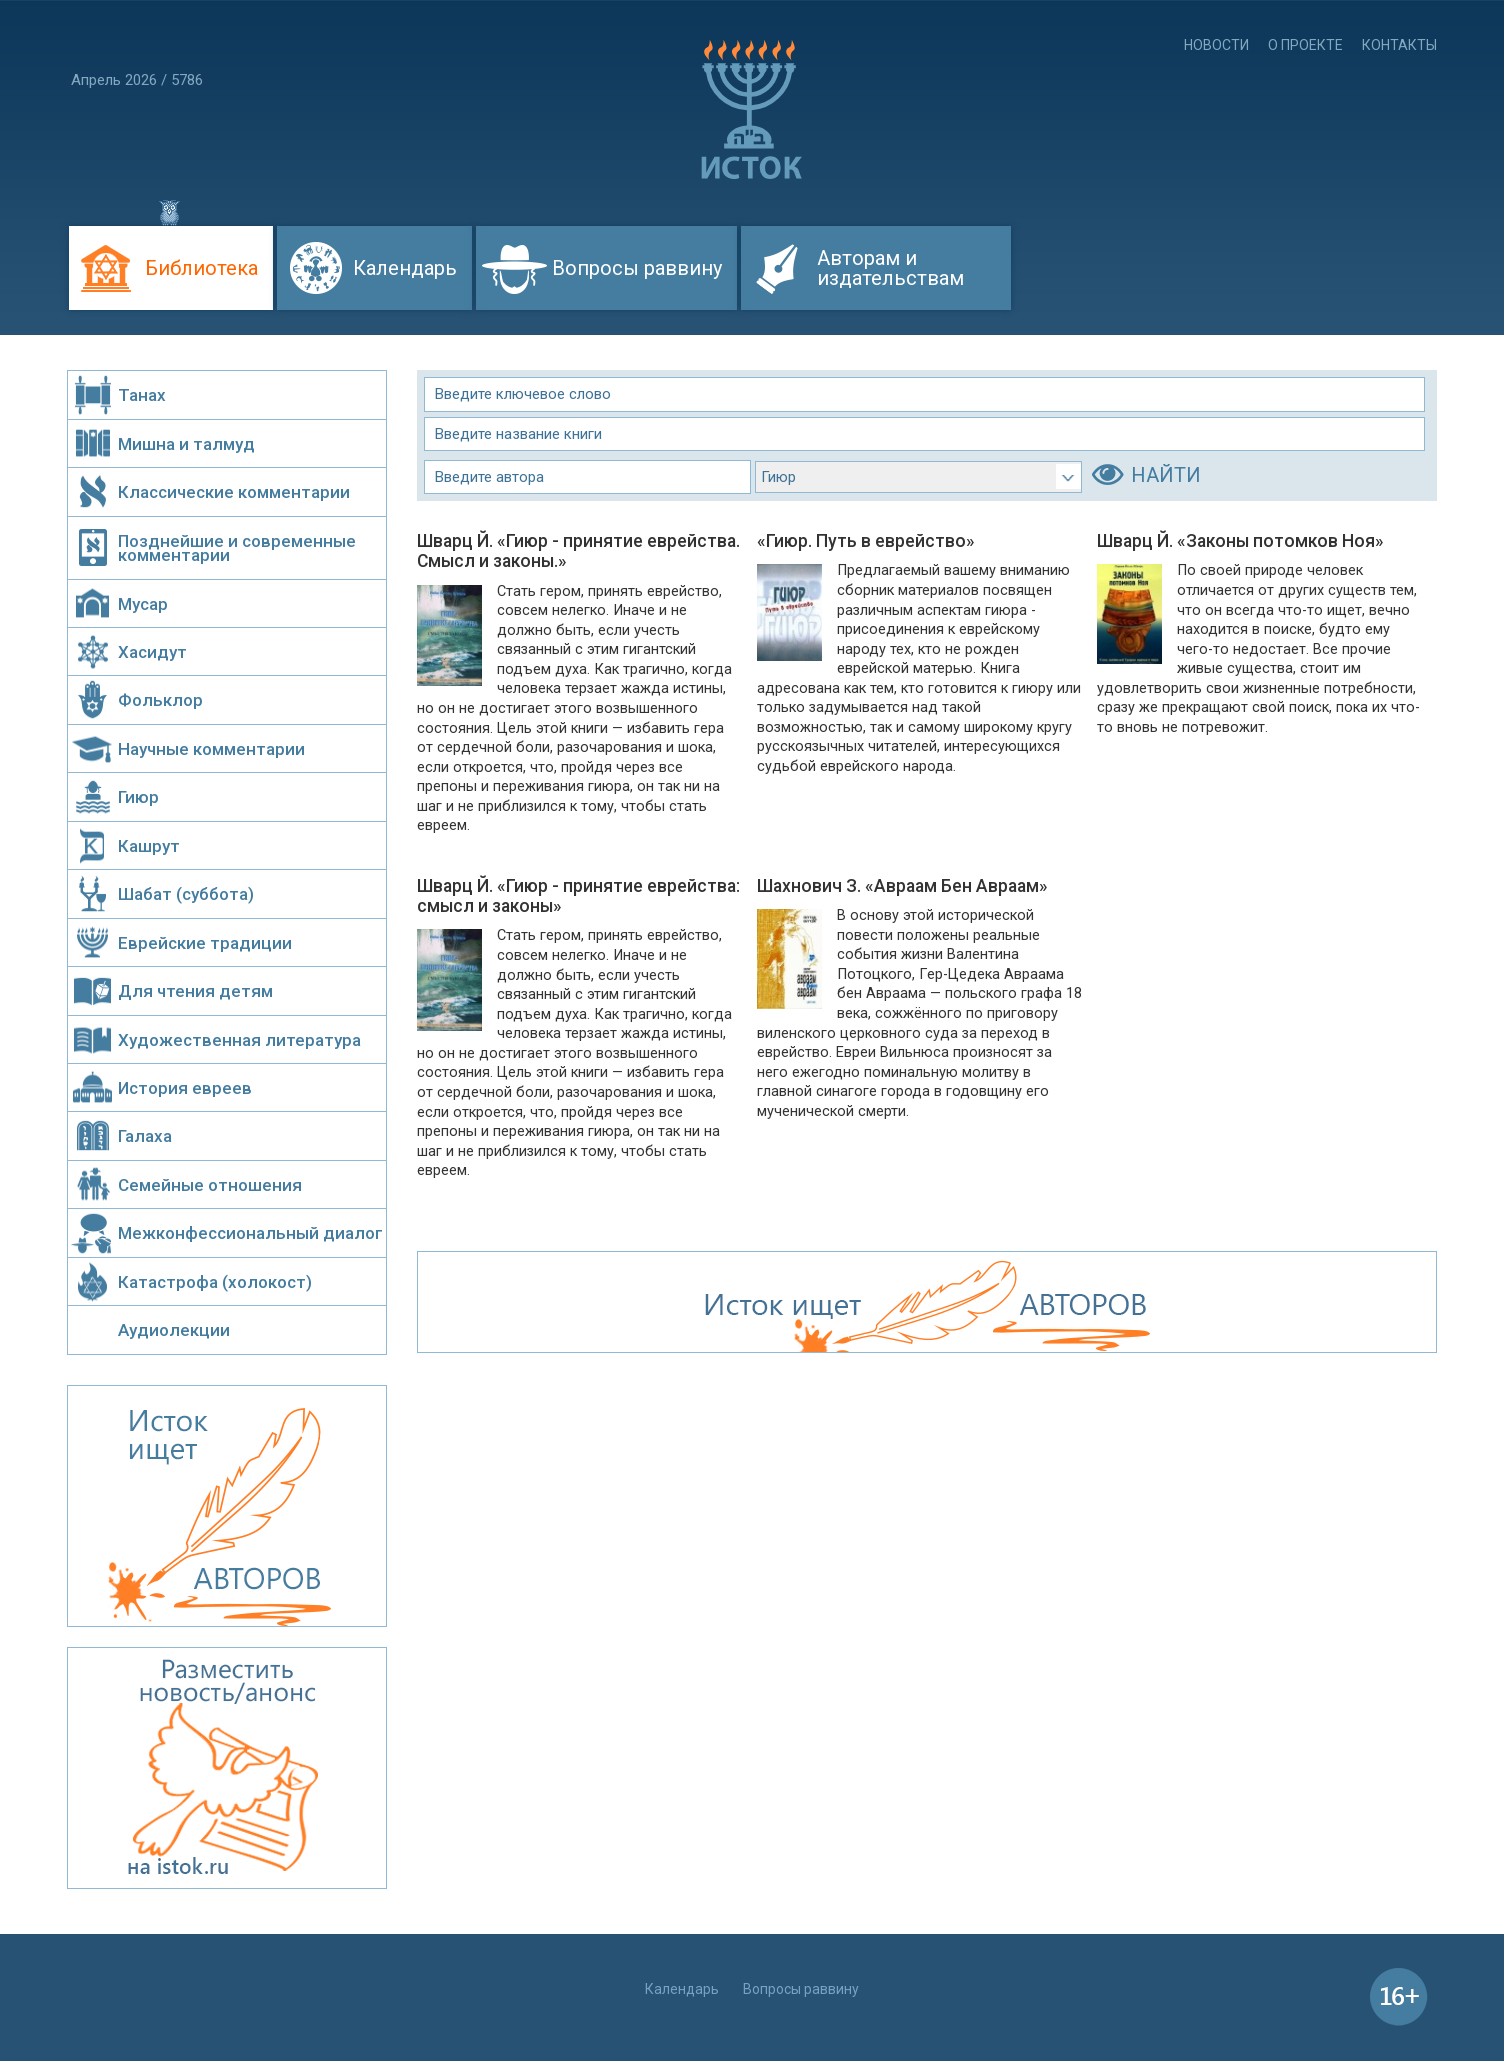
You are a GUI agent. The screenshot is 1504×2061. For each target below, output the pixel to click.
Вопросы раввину (637, 268)
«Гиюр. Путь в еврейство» (866, 541)
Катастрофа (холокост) (215, 1282)
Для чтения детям (195, 991)
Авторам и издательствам (890, 268)
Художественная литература (239, 1040)
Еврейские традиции (205, 943)
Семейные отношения (210, 1185)
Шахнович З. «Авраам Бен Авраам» (902, 886)
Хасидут (152, 652)
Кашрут (149, 846)
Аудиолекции (174, 1330)
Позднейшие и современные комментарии (237, 548)
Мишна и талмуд (186, 444)
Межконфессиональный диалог (250, 1233)
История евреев (185, 1088)
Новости (1216, 45)
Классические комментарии (234, 492)
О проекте (1305, 45)
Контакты (1399, 45)
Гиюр (138, 797)
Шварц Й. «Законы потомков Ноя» (1240, 541)
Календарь (405, 268)
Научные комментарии (211, 749)
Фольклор (160, 700)
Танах (142, 395)
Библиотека (201, 268)
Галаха (145, 1136)
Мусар (143, 604)
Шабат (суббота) (186, 894)
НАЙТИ (1166, 475)
